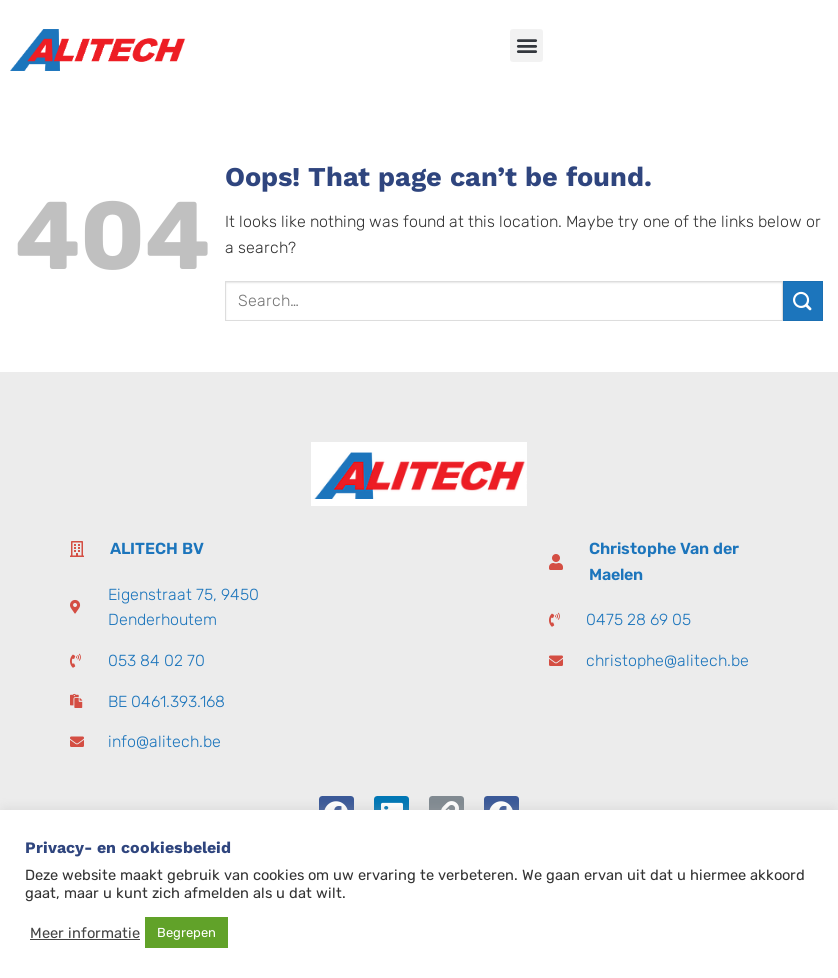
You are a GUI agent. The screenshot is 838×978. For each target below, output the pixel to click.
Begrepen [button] (186, 932)
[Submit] (803, 300)
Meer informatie (85, 933)
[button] (526, 45)
